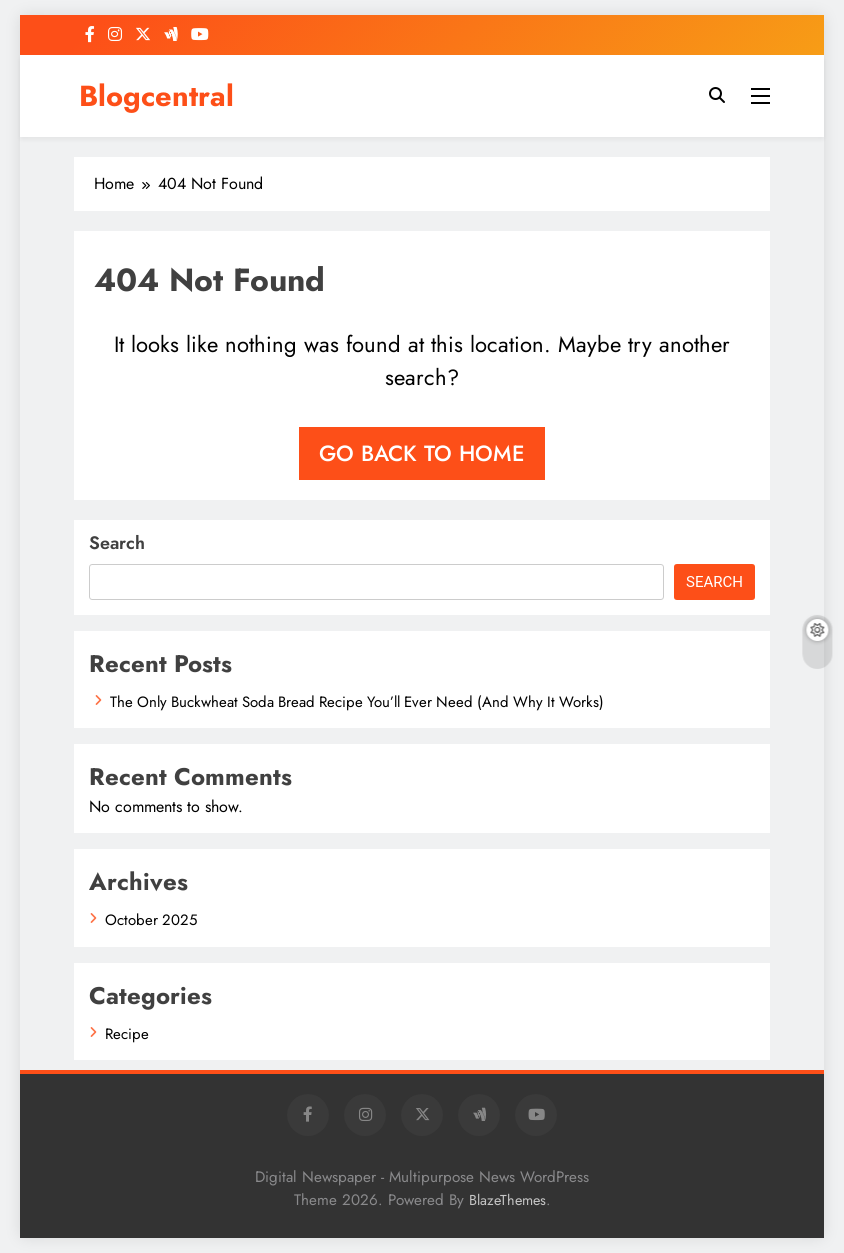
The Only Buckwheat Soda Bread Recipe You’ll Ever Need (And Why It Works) (357, 702)
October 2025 (151, 920)
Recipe (127, 1034)
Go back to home (422, 453)
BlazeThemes (507, 1200)
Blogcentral (156, 96)
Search (117, 543)
